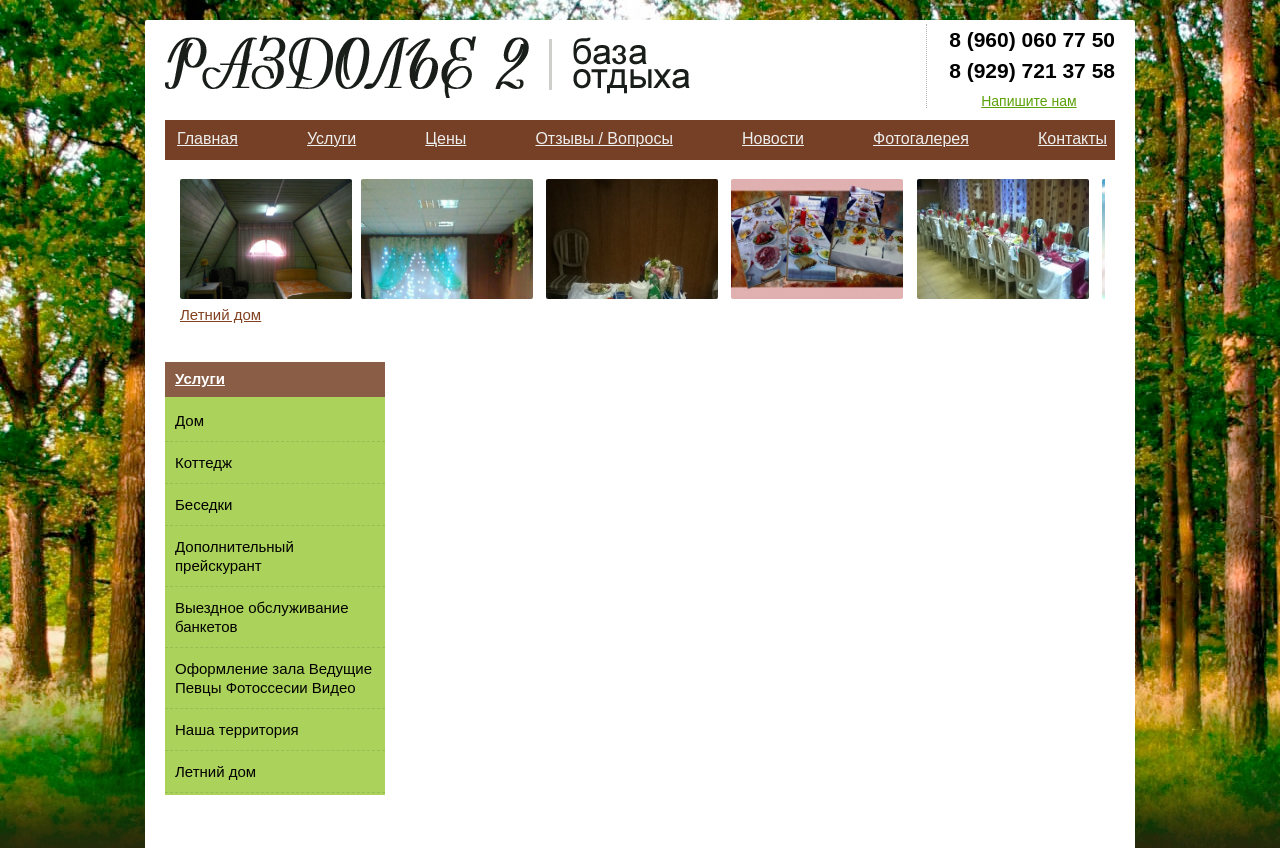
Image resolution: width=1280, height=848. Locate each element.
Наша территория (237, 729)
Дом (189, 420)
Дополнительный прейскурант (234, 556)
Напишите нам (1028, 101)
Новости (773, 138)
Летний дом (220, 314)
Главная (207, 138)
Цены (445, 138)
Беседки (203, 504)
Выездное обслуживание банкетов (261, 617)
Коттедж (203, 462)
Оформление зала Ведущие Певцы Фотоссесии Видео (273, 678)
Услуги (331, 138)
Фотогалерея (921, 138)
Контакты (1072, 138)
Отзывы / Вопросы (603, 138)
